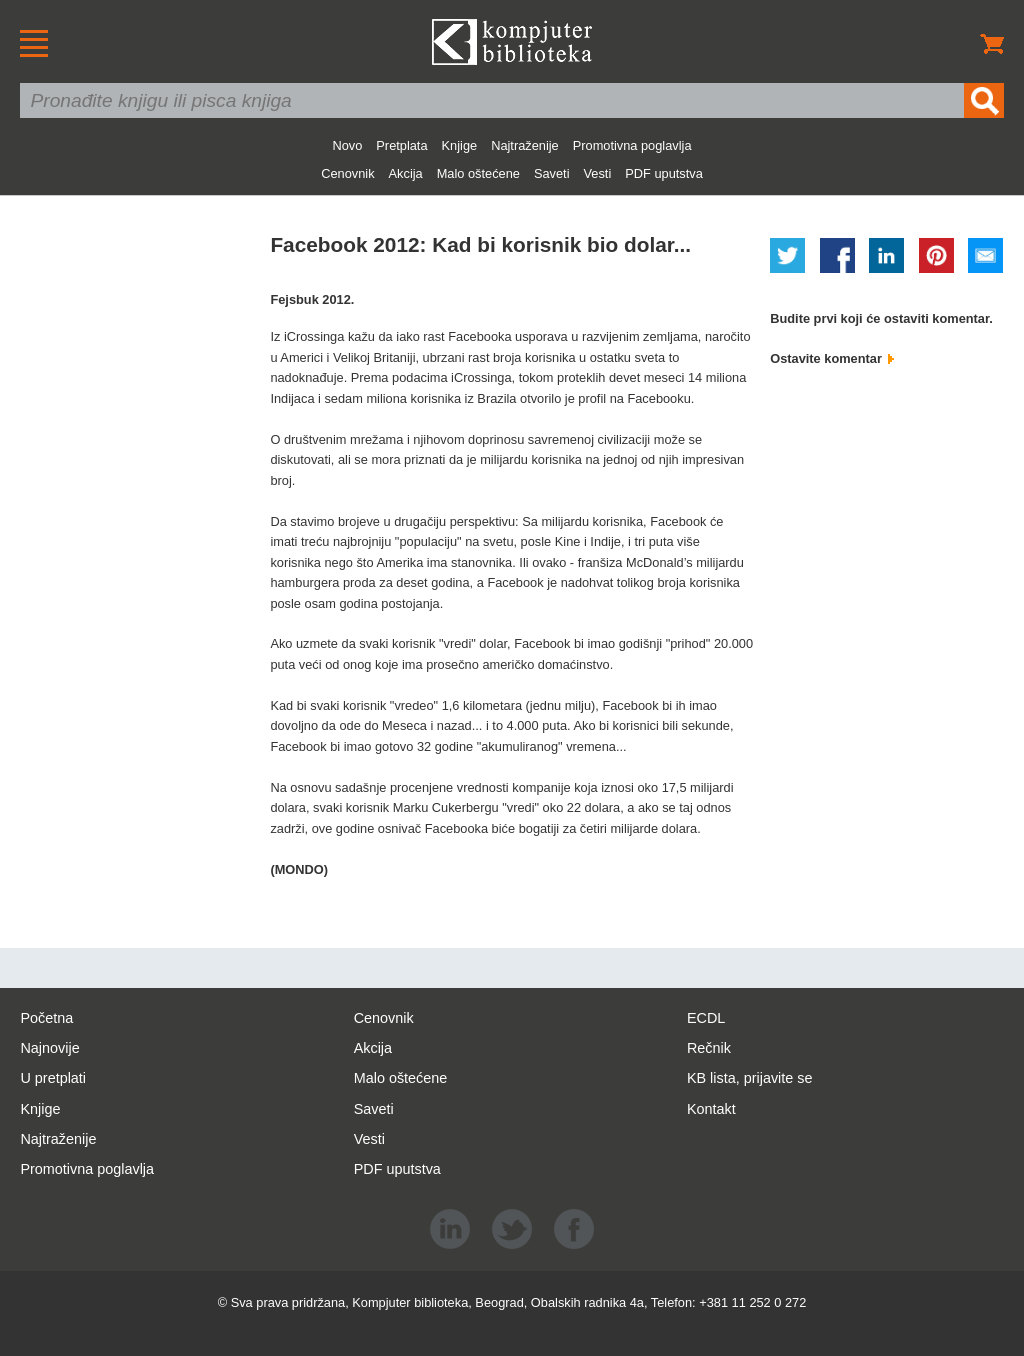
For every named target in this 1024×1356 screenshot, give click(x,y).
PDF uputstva (664, 173)
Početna (46, 1018)
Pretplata (401, 145)
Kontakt (711, 1109)
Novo (347, 145)
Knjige (460, 145)
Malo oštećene (478, 173)
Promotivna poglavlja (632, 145)
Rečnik (709, 1048)
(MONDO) (299, 869)
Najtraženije (525, 145)
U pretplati (53, 1078)
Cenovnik (347, 173)
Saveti (552, 173)
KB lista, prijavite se (750, 1078)
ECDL (706, 1018)
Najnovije (49, 1048)
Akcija (406, 173)
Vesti (598, 173)
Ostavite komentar (832, 358)
